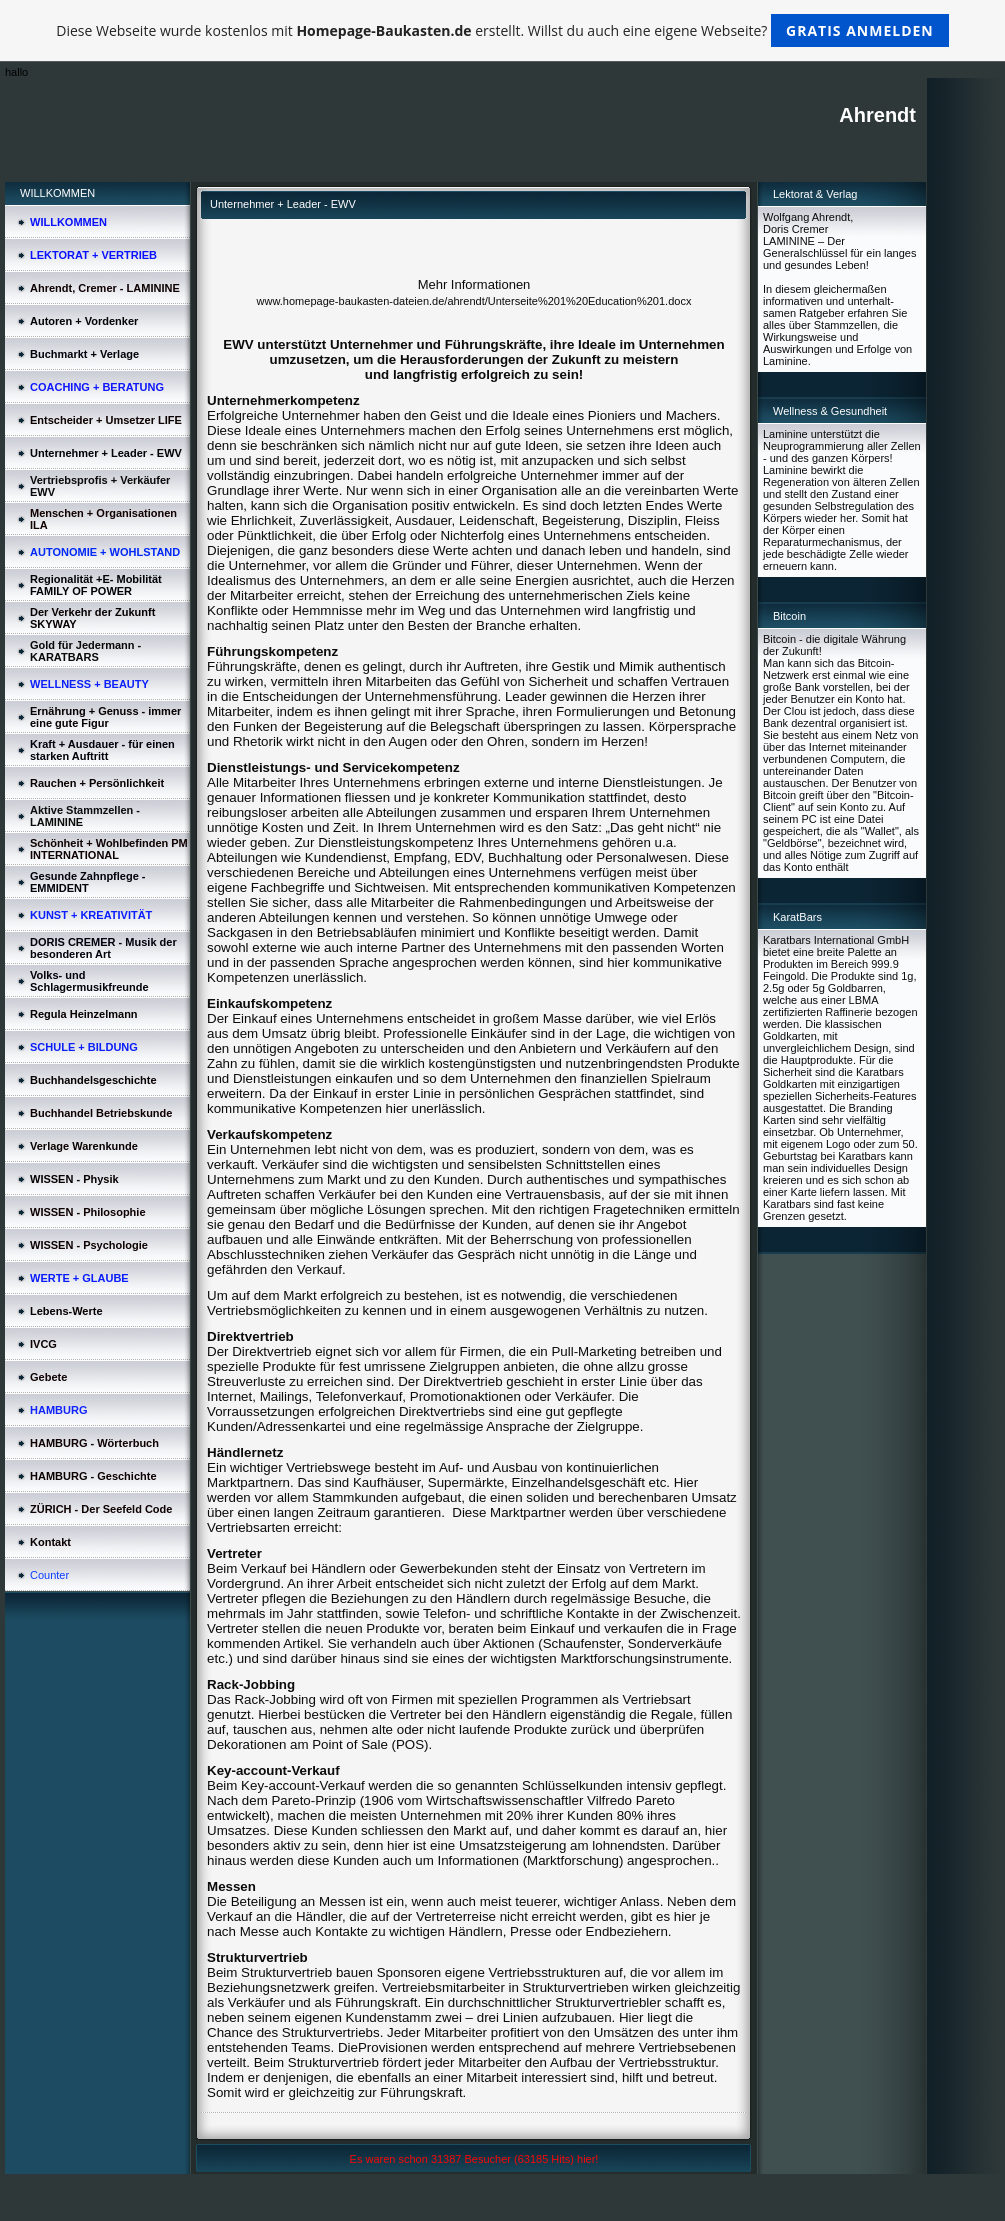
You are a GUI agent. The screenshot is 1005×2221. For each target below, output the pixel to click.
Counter (49, 1575)
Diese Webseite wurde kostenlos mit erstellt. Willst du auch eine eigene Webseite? (502, 30)
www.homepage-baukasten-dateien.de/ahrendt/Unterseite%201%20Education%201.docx (474, 301)
